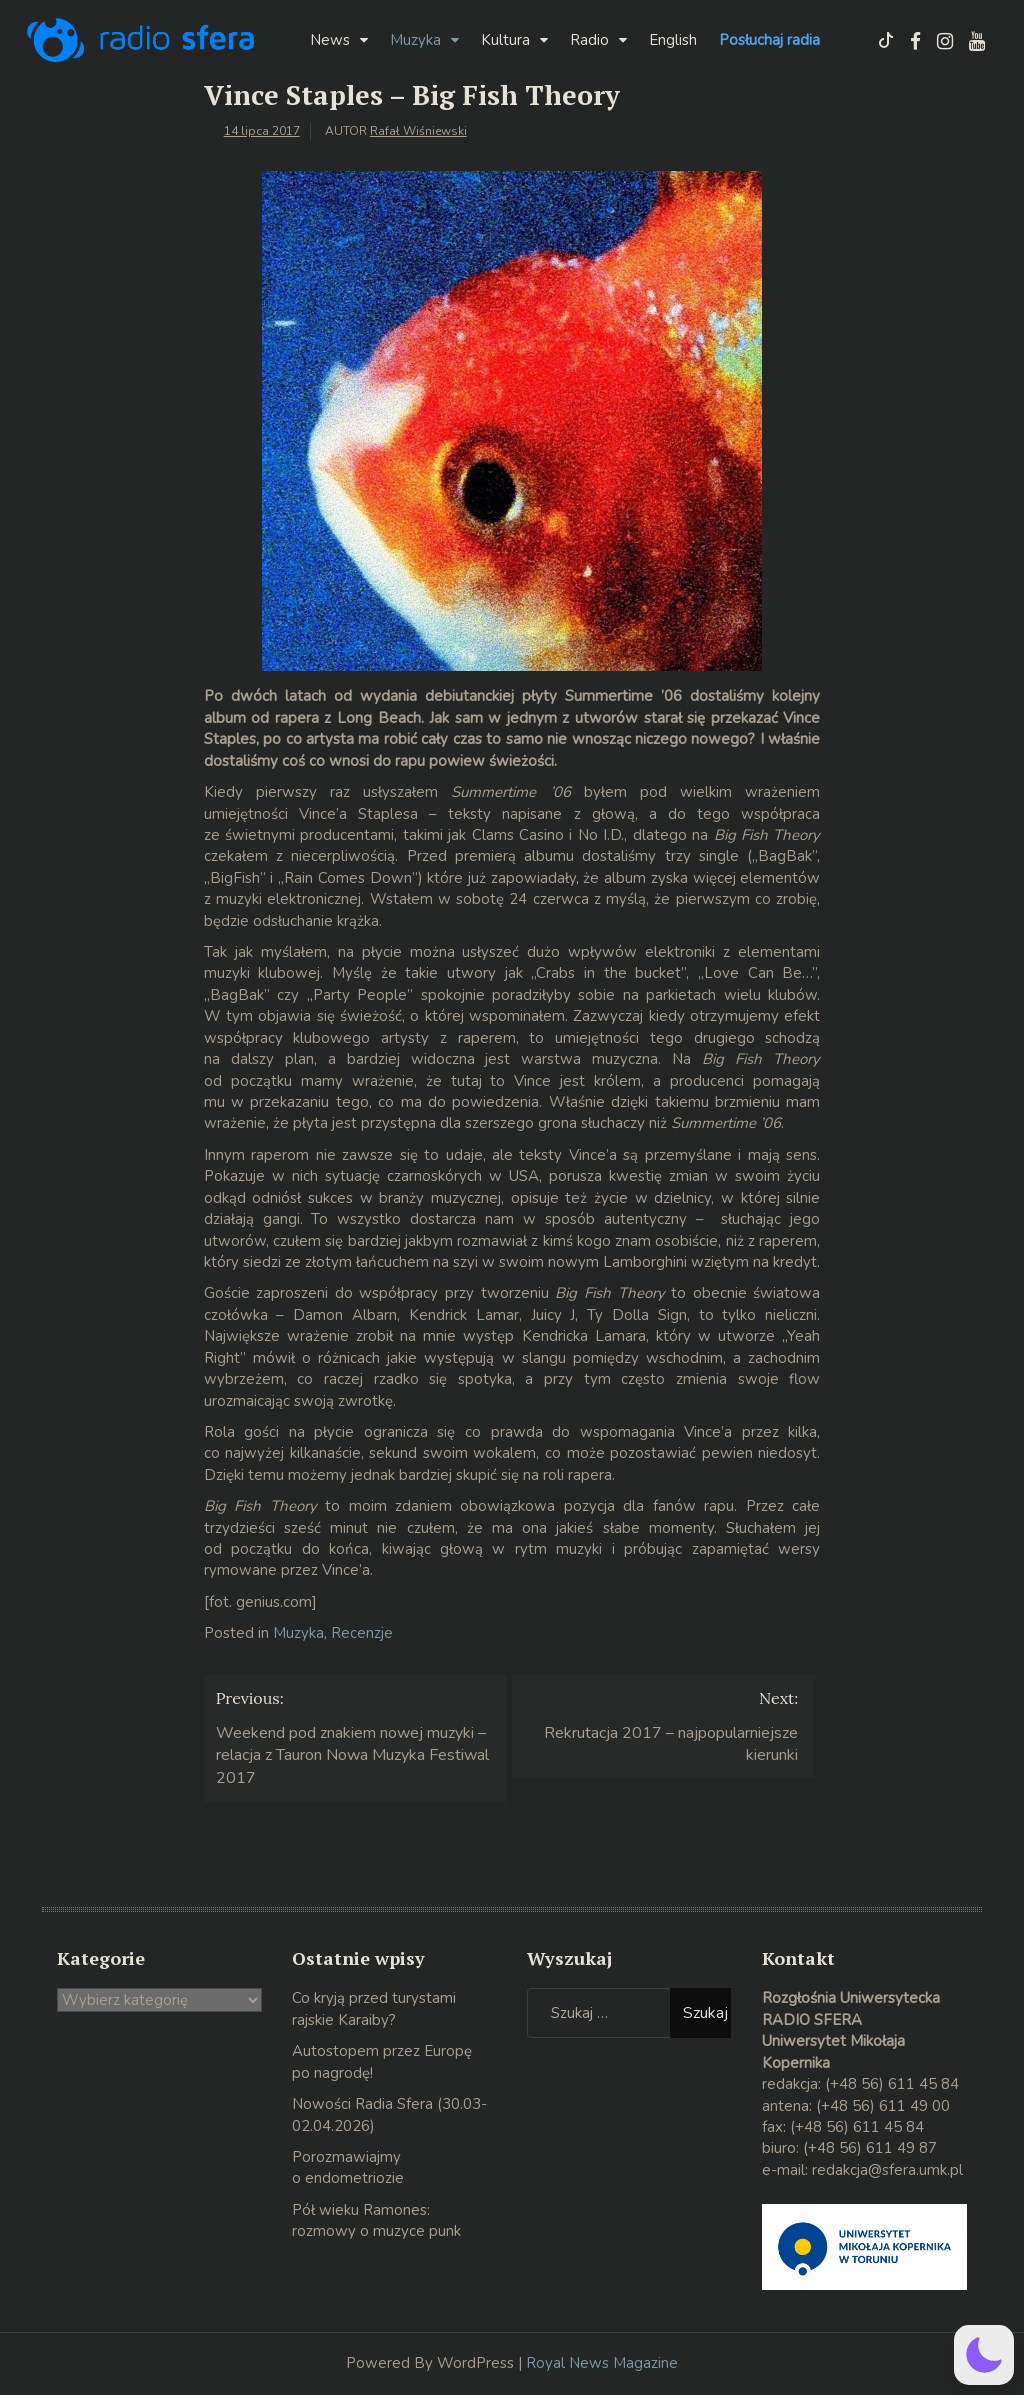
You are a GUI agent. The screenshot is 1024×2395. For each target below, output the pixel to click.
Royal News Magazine (602, 2363)
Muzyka (415, 40)
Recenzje (362, 1633)
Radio (589, 40)
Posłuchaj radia (769, 40)
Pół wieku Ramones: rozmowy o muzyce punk (376, 2220)
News (330, 40)
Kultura (505, 40)
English (673, 40)
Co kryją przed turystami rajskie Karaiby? (374, 2008)
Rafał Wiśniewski (418, 131)
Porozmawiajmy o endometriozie (348, 2167)
